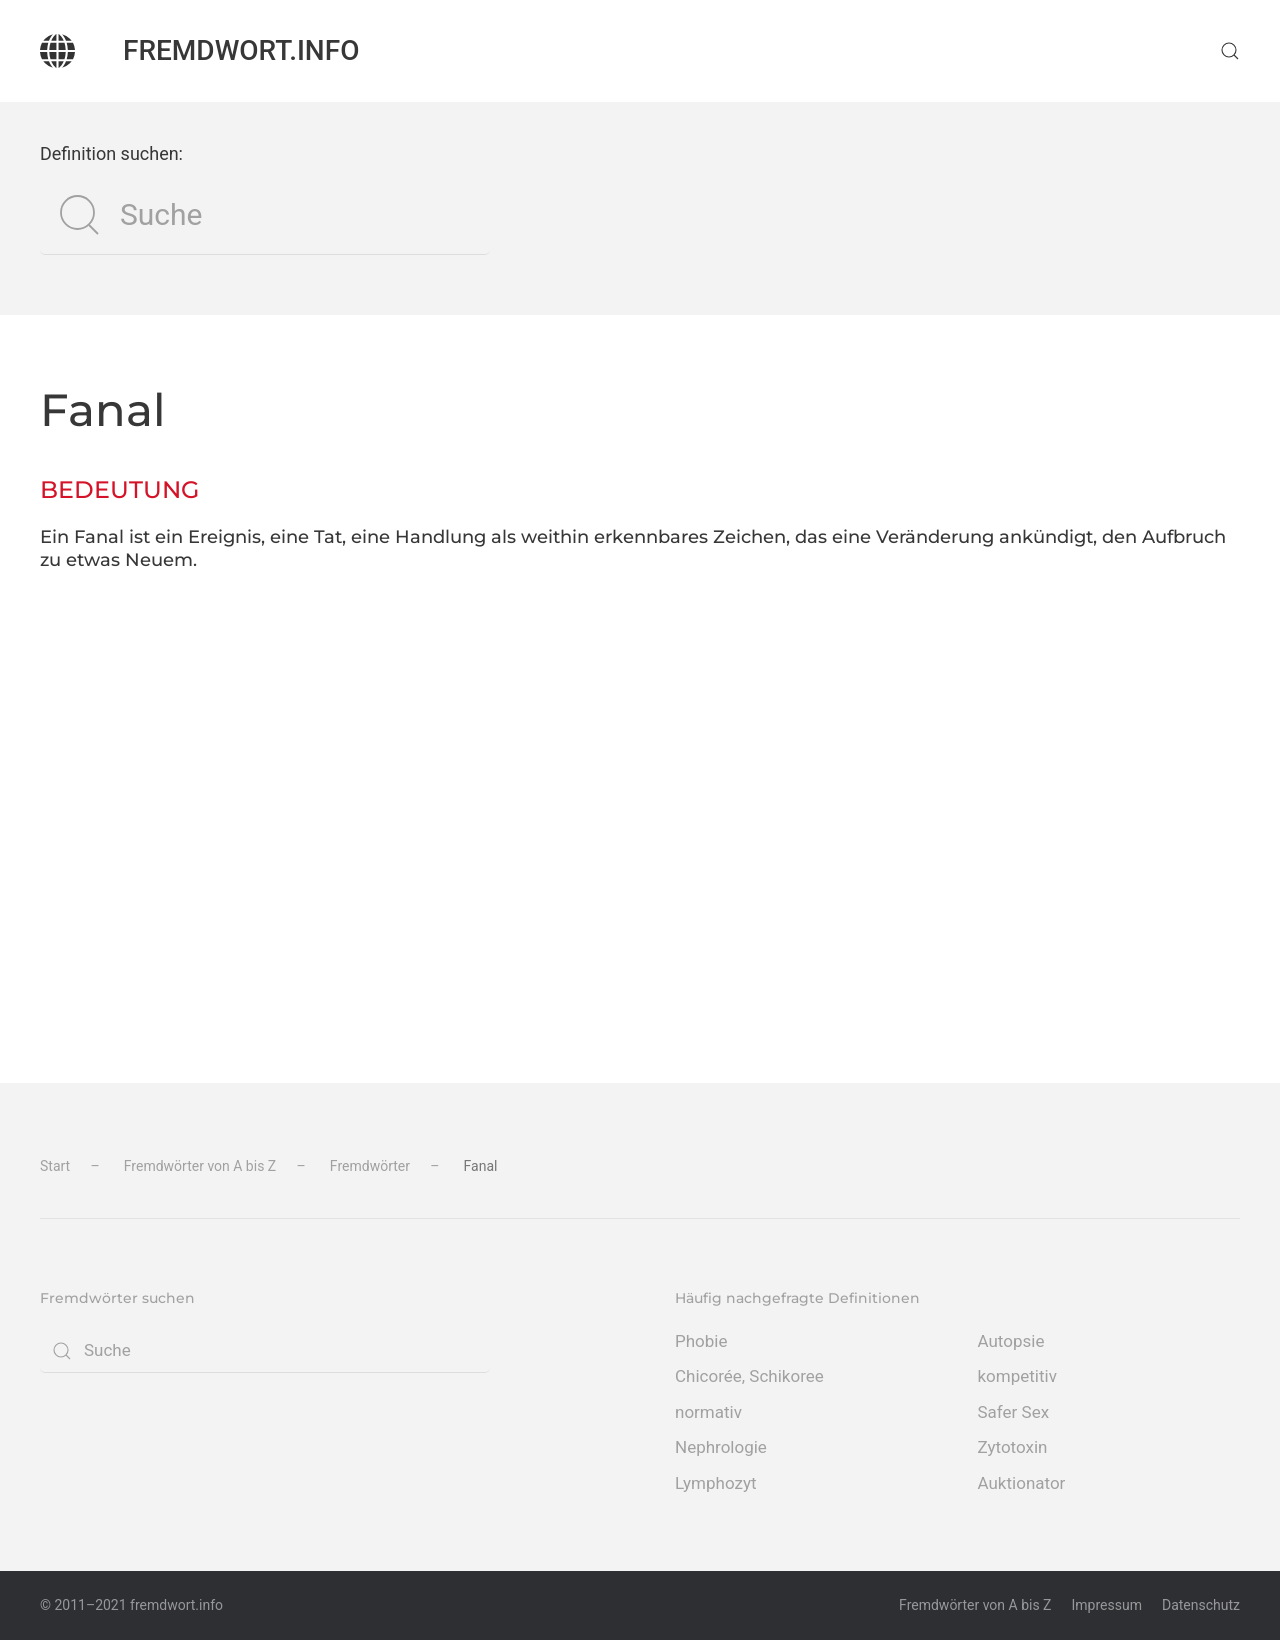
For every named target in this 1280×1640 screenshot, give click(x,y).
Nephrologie (721, 1447)
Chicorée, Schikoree (749, 1376)
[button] (1230, 51)
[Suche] (265, 215)
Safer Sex (1014, 1412)
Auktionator (1022, 1483)
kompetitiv (1017, 1376)
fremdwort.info (241, 50)
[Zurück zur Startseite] (57, 51)
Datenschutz (1201, 1605)
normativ (708, 1412)
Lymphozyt (716, 1483)
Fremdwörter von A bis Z (975, 1605)
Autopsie (1011, 1341)
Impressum (1107, 1605)
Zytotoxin (1013, 1447)
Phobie (701, 1341)
